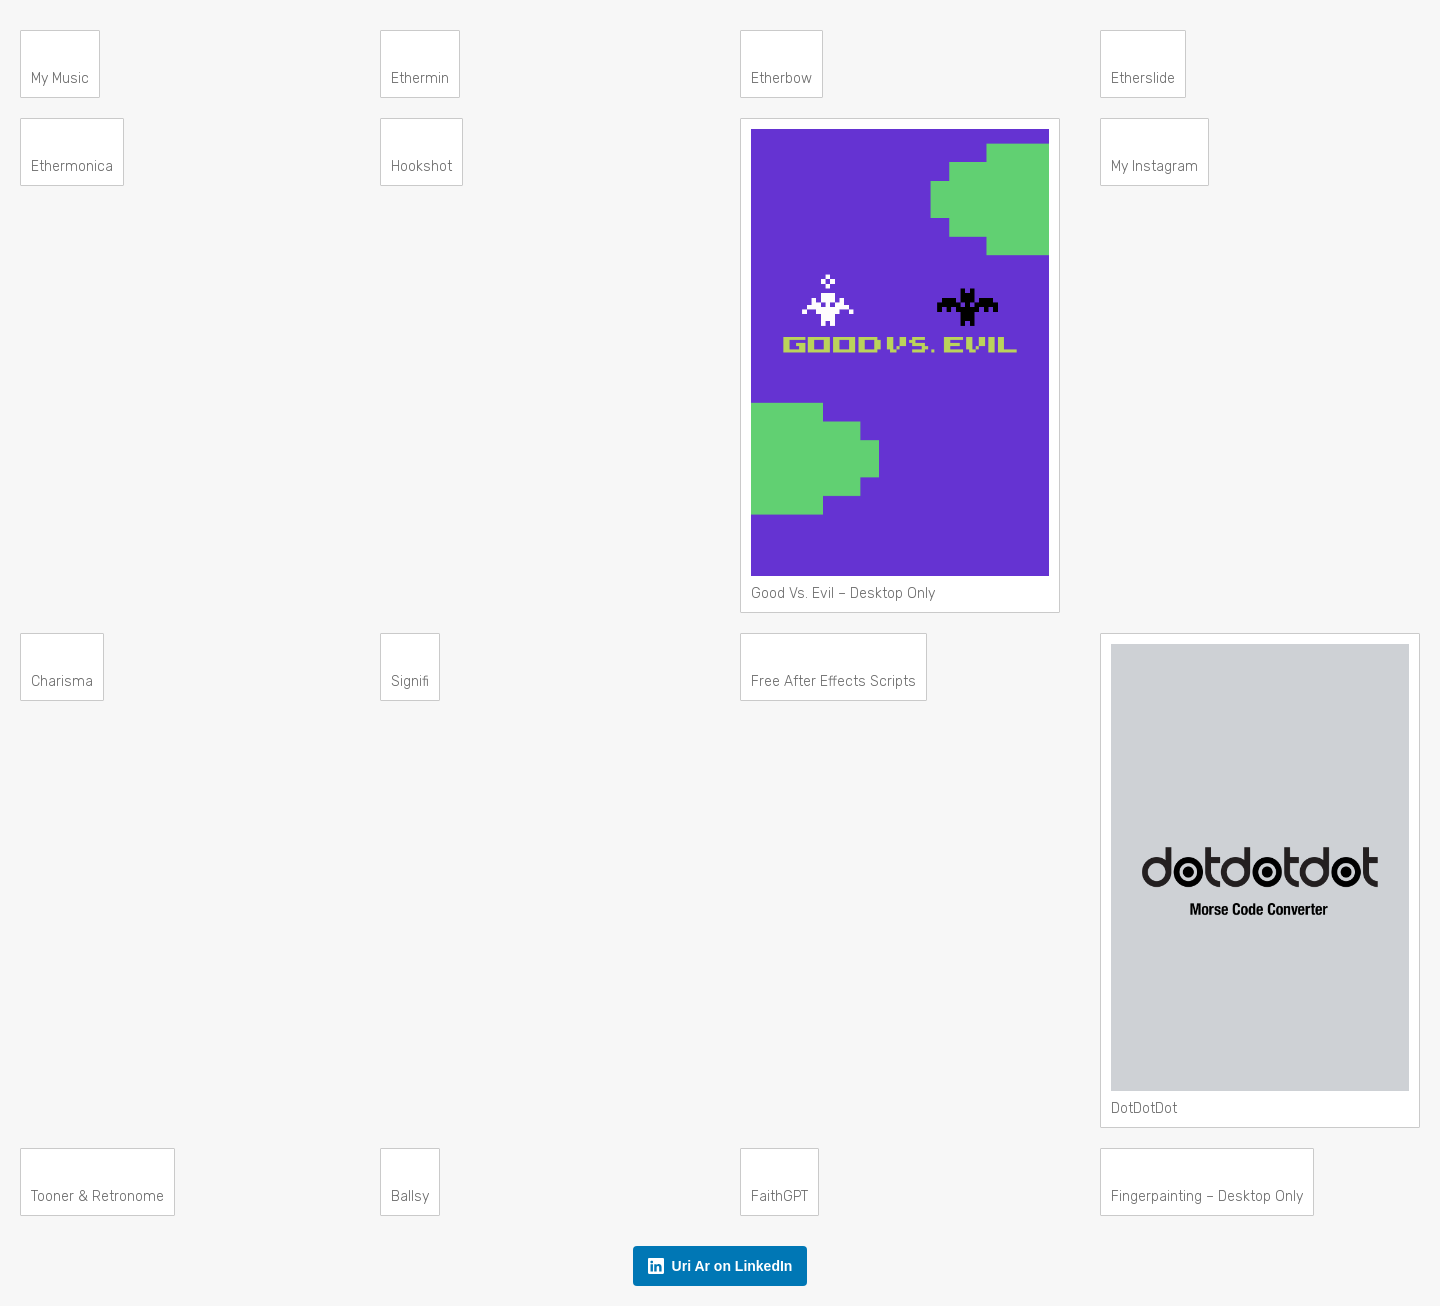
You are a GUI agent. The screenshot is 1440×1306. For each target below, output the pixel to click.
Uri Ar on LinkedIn (720, 1266)
